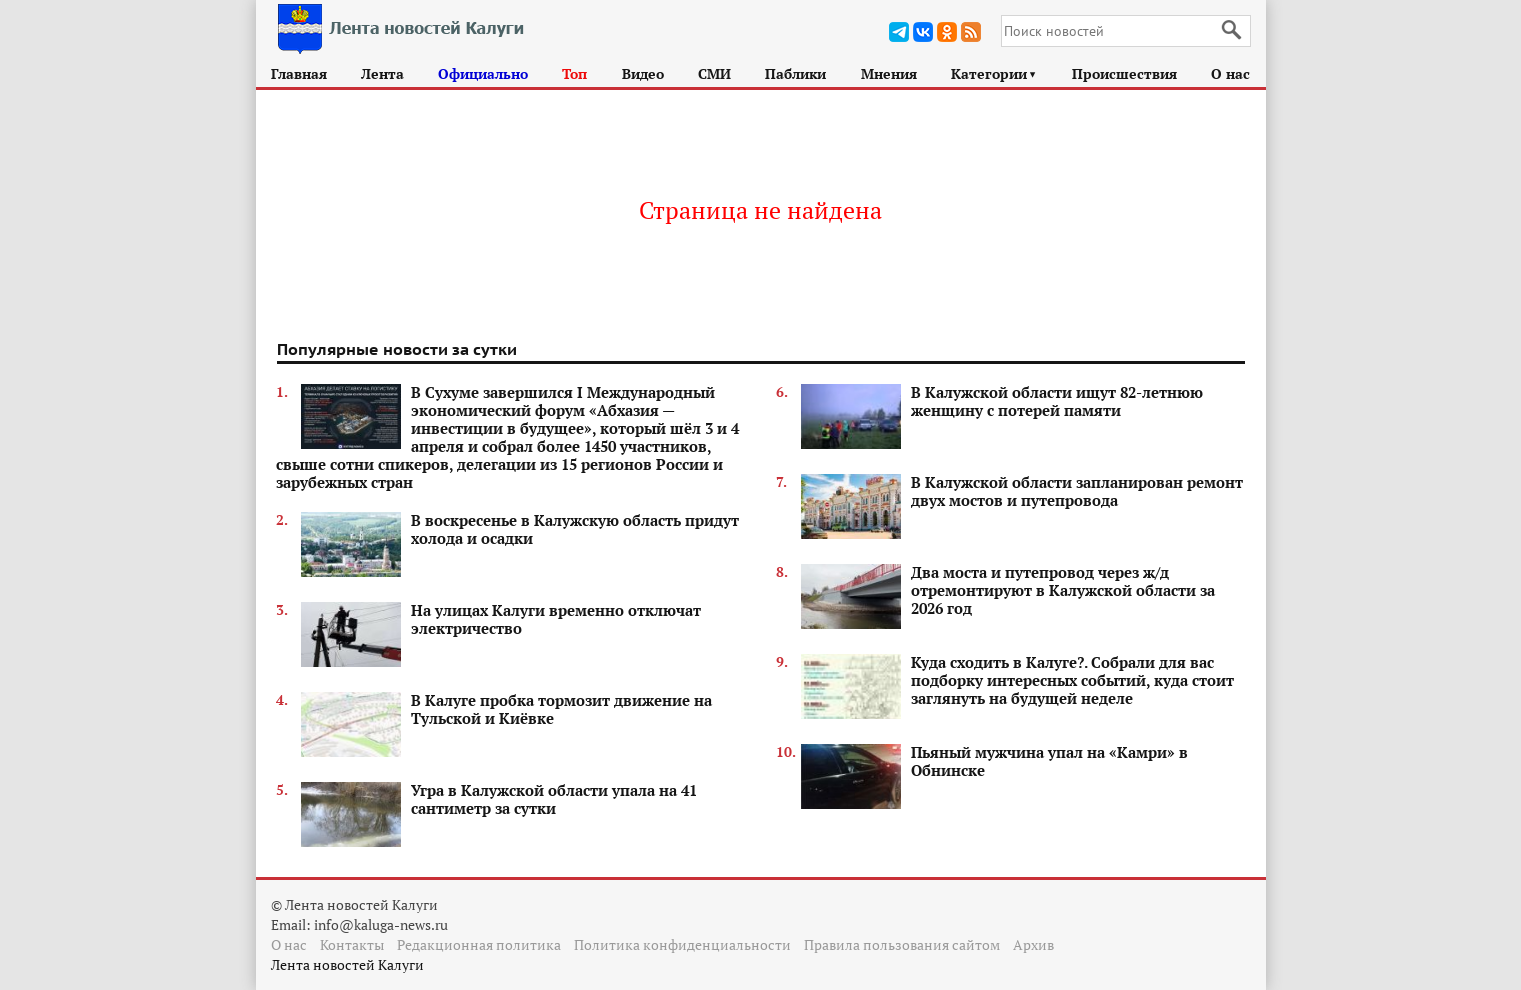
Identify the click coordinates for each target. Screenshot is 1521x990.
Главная (299, 73)
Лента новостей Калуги (347, 964)
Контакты (352, 944)
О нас (1230, 73)
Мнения (889, 73)
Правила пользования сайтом (902, 944)
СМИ (714, 73)
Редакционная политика (479, 944)
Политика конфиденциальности (682, 944)
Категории (994, 73)
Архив (1033, 944)
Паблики (795, 73)
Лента (382, 73)
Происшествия (1124, 73)
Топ (574, 73)
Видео (643, 73)
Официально (483, 73)
